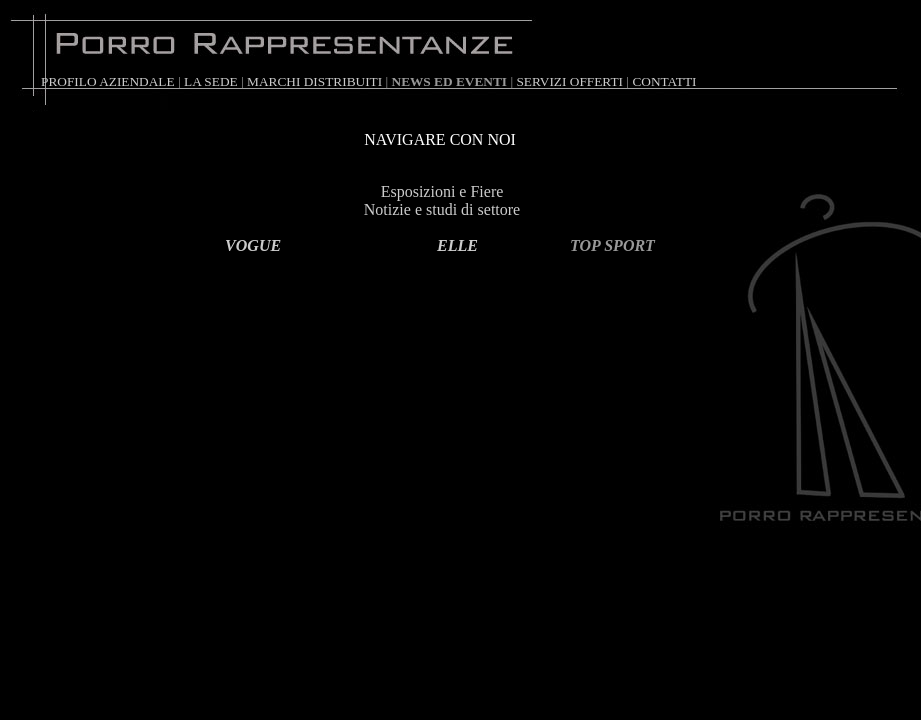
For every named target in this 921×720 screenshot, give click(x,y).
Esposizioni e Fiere (442, 191)
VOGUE (253, 245)
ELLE (457, 245)
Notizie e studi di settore (442, 209)
